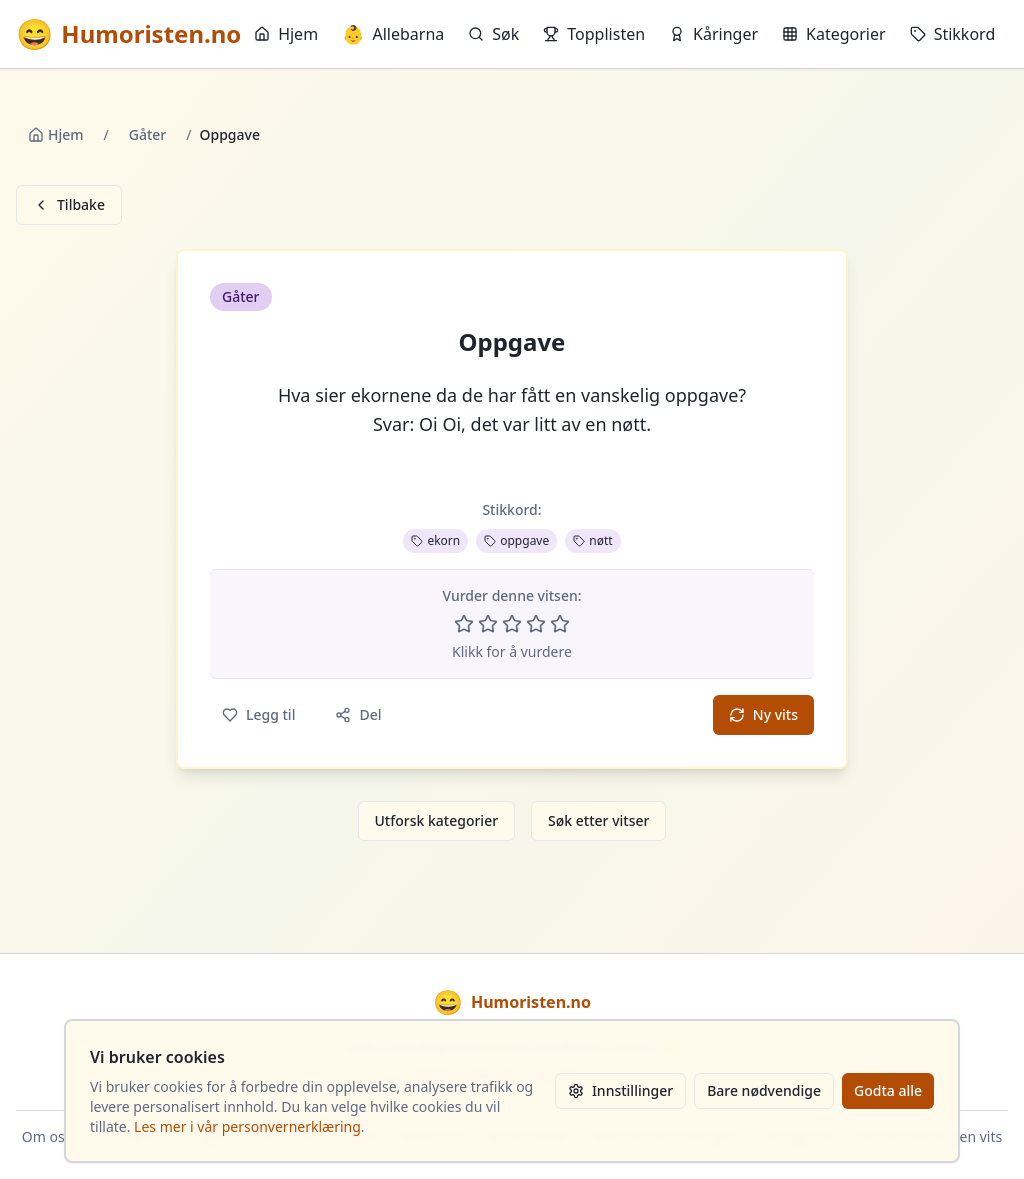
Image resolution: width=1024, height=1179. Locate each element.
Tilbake (69, 204)
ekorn (435, 540)
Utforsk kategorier (437, 820)
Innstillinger (620, 1090)
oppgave (516, 540)
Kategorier (834, 34)
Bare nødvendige (764, 1090)
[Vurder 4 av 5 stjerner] (536, 624)
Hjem (286, 34)
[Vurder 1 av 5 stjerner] (464, 624)
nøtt (592, 540)
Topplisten (594, 34)
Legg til (258, 714)
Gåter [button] (241, 296)
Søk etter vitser (598, 820)
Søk (493, 34)
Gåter (148, 134)
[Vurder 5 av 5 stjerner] (560, 624)
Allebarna (393, 34)
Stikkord (953, 34)
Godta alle (888, 1090)
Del (358, 714)
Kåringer (713, 34)
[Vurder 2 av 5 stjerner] (488, 624)
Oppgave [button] (512, 342)
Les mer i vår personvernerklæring (247, 1126)
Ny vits (763, 714)
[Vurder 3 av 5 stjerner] (512, 624)
